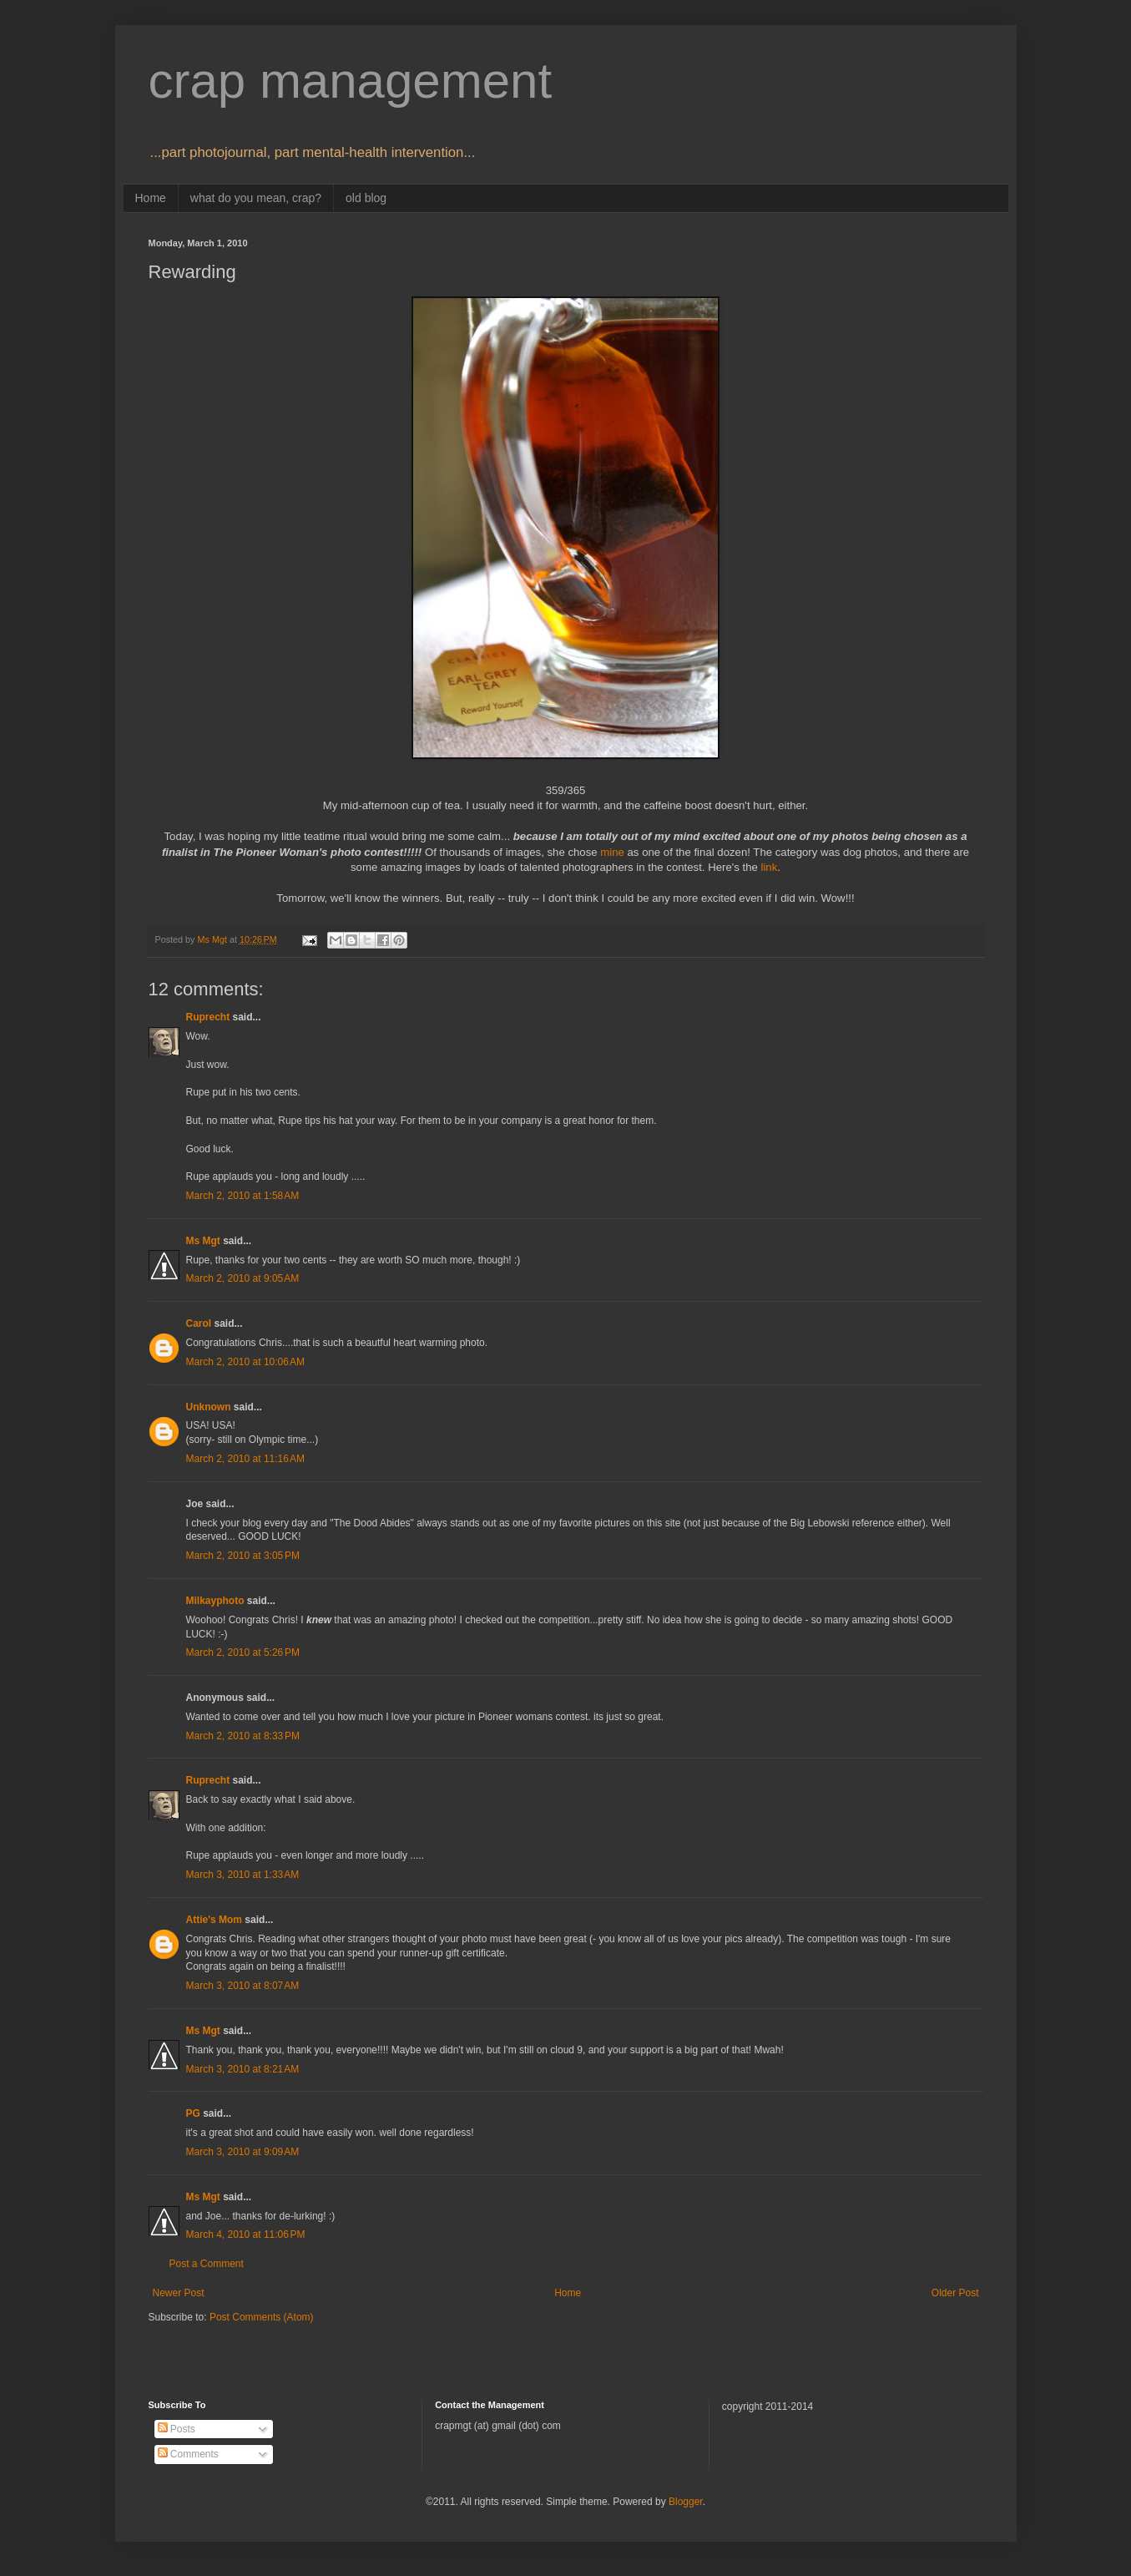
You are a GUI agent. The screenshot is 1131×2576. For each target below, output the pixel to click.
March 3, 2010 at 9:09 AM (243, 2152)
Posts (176, 2429)
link (769, 867)
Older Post (955, 2293)
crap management (351, 81)
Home (150, 198)
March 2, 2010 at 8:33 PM (243, 1736)
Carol (199, 1323)
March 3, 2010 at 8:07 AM (243, 1985)
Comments (188, 2454)
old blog (366, 198)
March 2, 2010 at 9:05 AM (243, 1278)
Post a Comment (206, 2264)
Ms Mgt (203, 1241)
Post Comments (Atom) (262, 2317)
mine (612, 852)
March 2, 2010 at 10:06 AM (245, 1362)
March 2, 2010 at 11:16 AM (245, 1459)
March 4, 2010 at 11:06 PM (245, 2234)
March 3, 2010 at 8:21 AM (243, 2069)
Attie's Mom (214, 1920)
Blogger (686, 2502)
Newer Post (178, 2293)
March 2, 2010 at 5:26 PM (243, 1652)
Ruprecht (208, 1017)
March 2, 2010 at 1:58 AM (243, 1196)
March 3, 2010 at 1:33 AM (243, 1874)
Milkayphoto (215, 1601)
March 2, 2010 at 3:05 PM (243, 1555)
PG (193, 2113)
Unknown (208, 1407)
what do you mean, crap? (255, 198)
